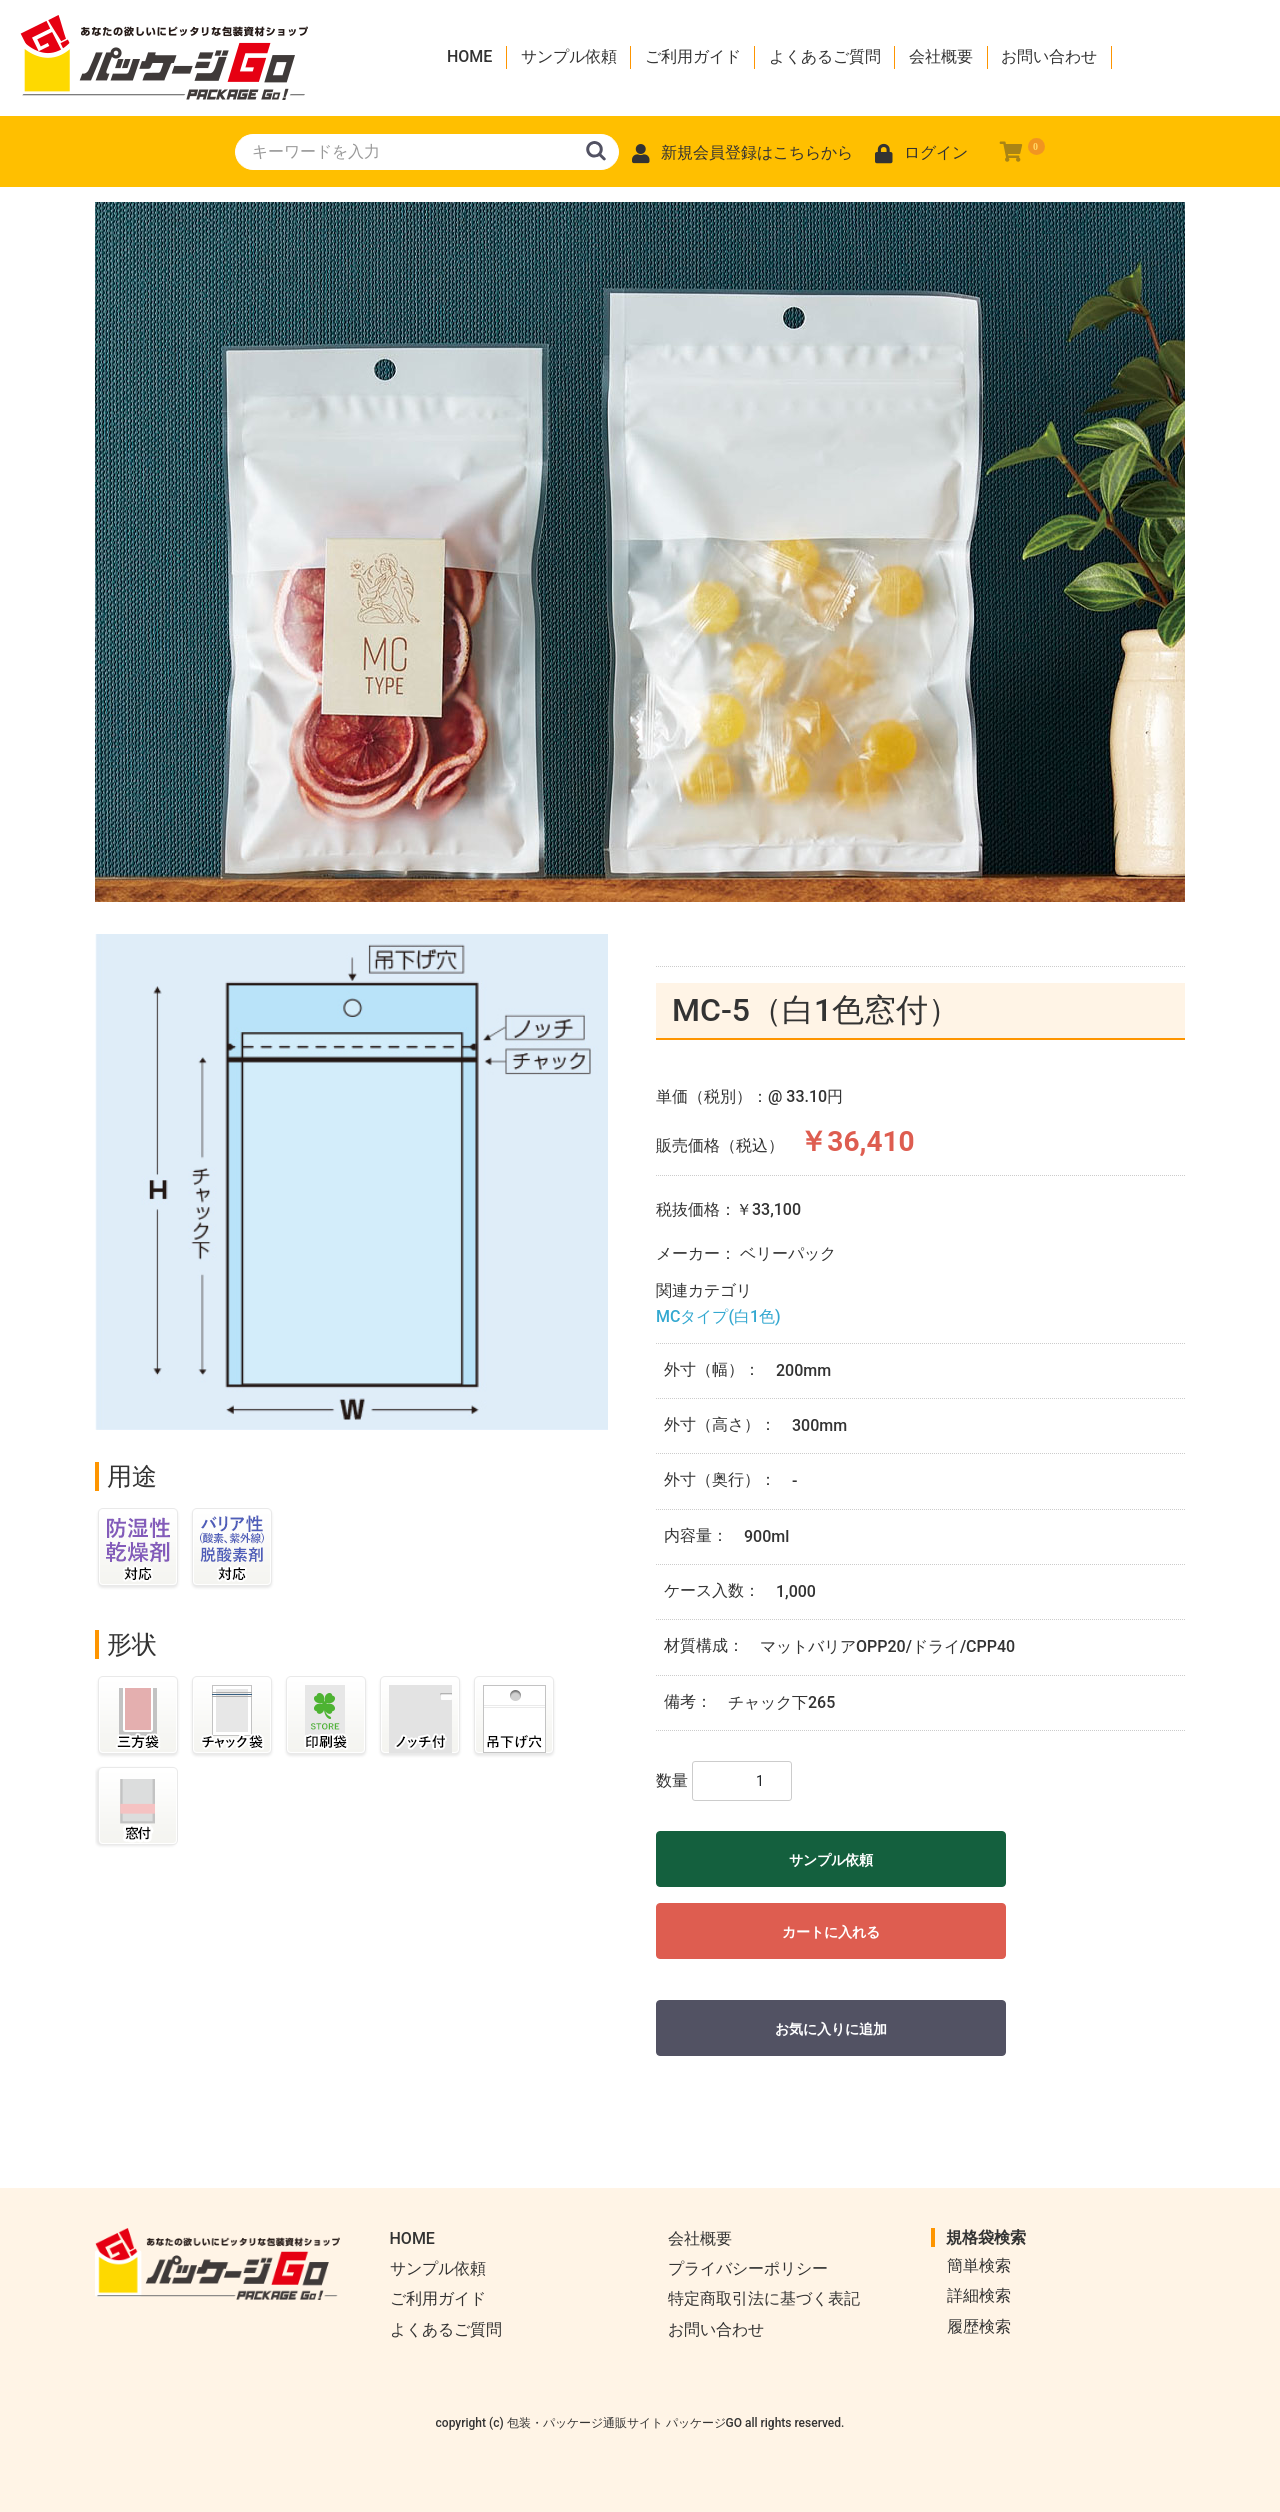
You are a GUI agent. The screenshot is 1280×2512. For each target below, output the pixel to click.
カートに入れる (831, 1932)
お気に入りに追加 (831, 2029)
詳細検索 (979, 2295)
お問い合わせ (1049, 56)
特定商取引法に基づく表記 (764, 2298)
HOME (469, 56)
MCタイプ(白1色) (718, 1316)
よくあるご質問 (825, 56)
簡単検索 (979, 2265)
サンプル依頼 (569, 56)
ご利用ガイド (693, 56)
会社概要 (941, 56)
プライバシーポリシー (748, 2268)
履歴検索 (979, 2326)
